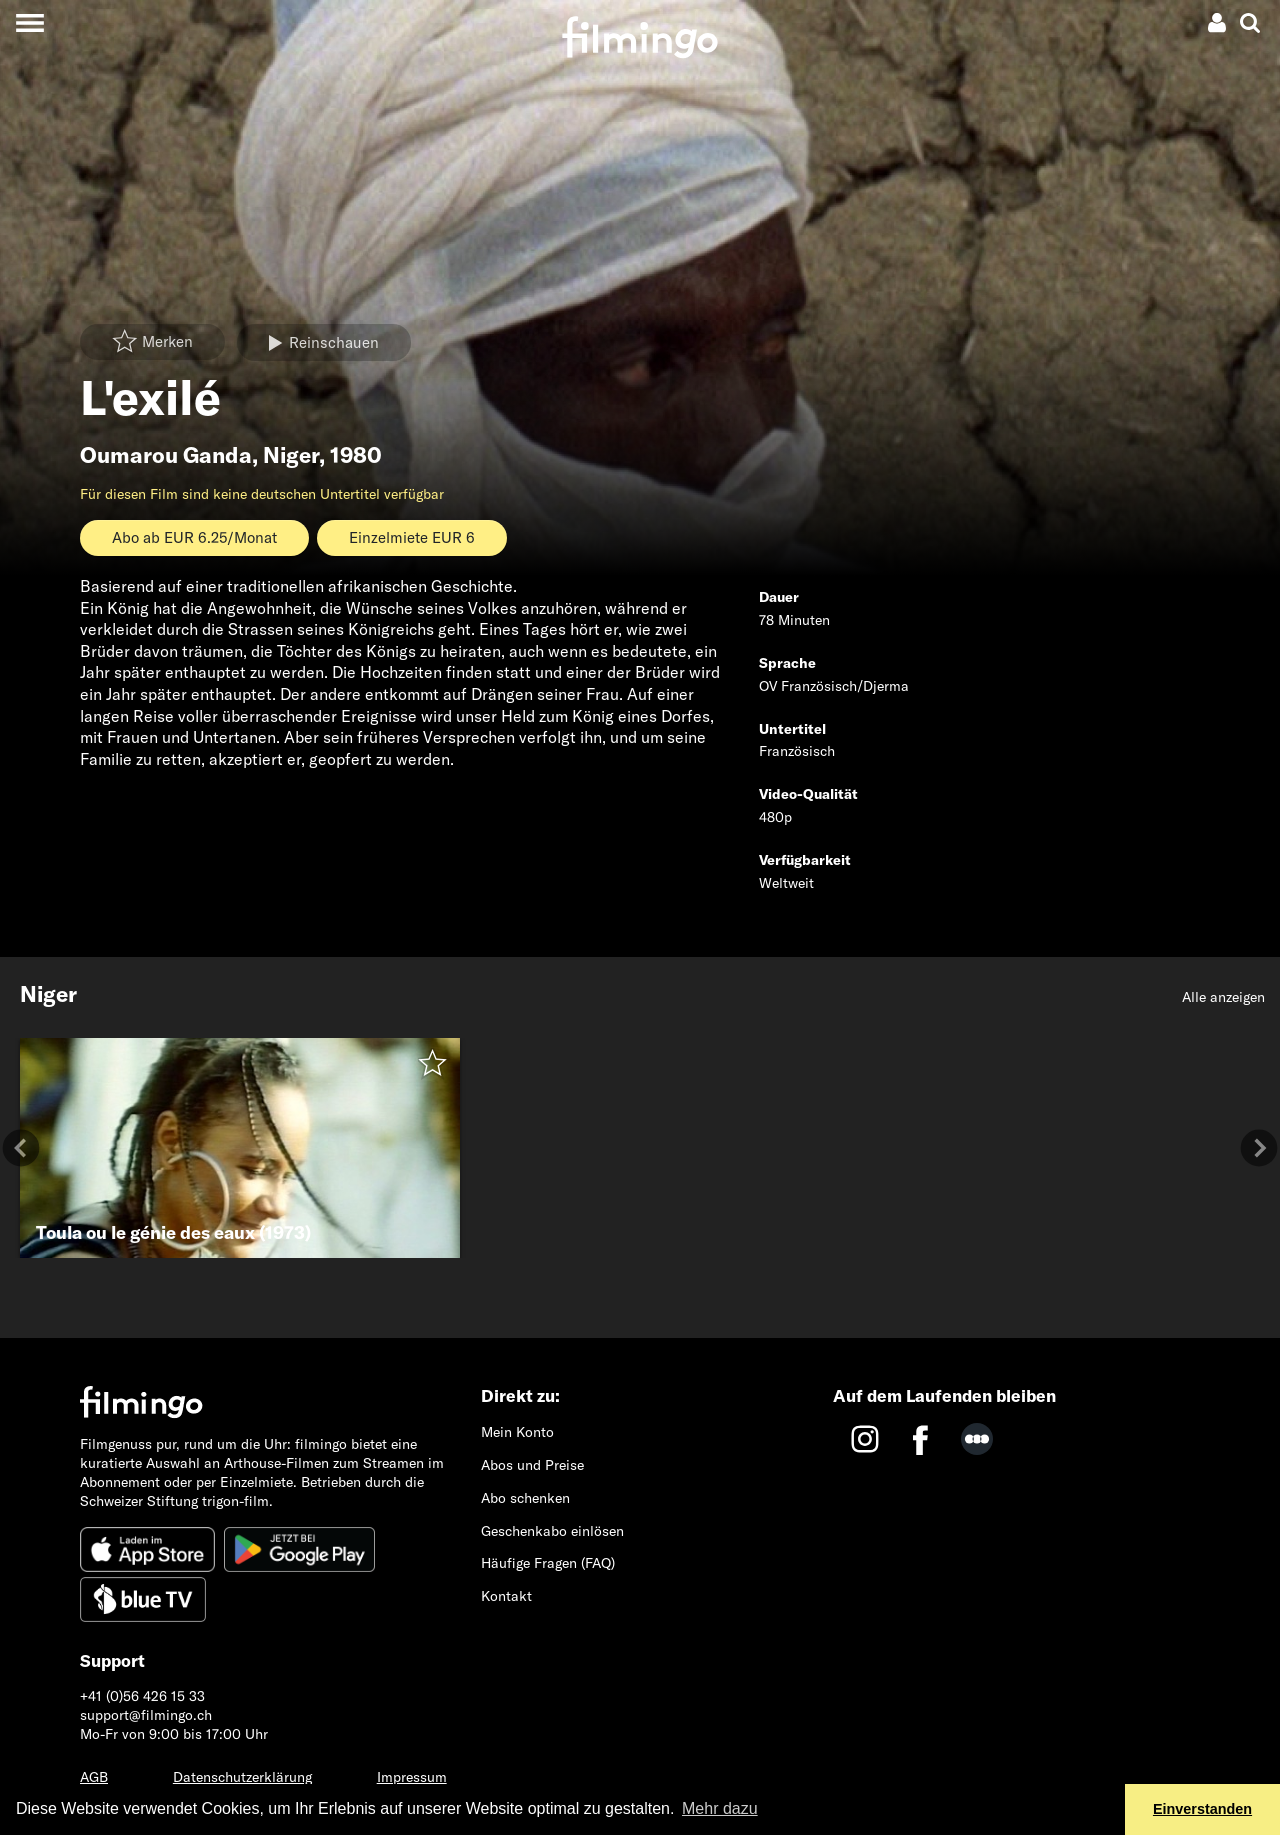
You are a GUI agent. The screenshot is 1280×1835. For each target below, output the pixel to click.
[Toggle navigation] (29, 22)
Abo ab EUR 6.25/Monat (194, 537)
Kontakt (506, 1596)
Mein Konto (517, 1432)
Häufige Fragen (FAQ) (548, 1563)
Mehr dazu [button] (720, 1808)
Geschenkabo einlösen (552, 1531)
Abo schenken (525, 1498)
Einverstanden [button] (1202, 1809)
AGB (94, 1777)
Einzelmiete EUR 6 (412, 537)
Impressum (412, 1777)
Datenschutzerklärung (242, 1777)
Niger (291, 455)
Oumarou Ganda (166, 455)
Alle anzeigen (1223, 997)
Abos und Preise (532, 1465)
